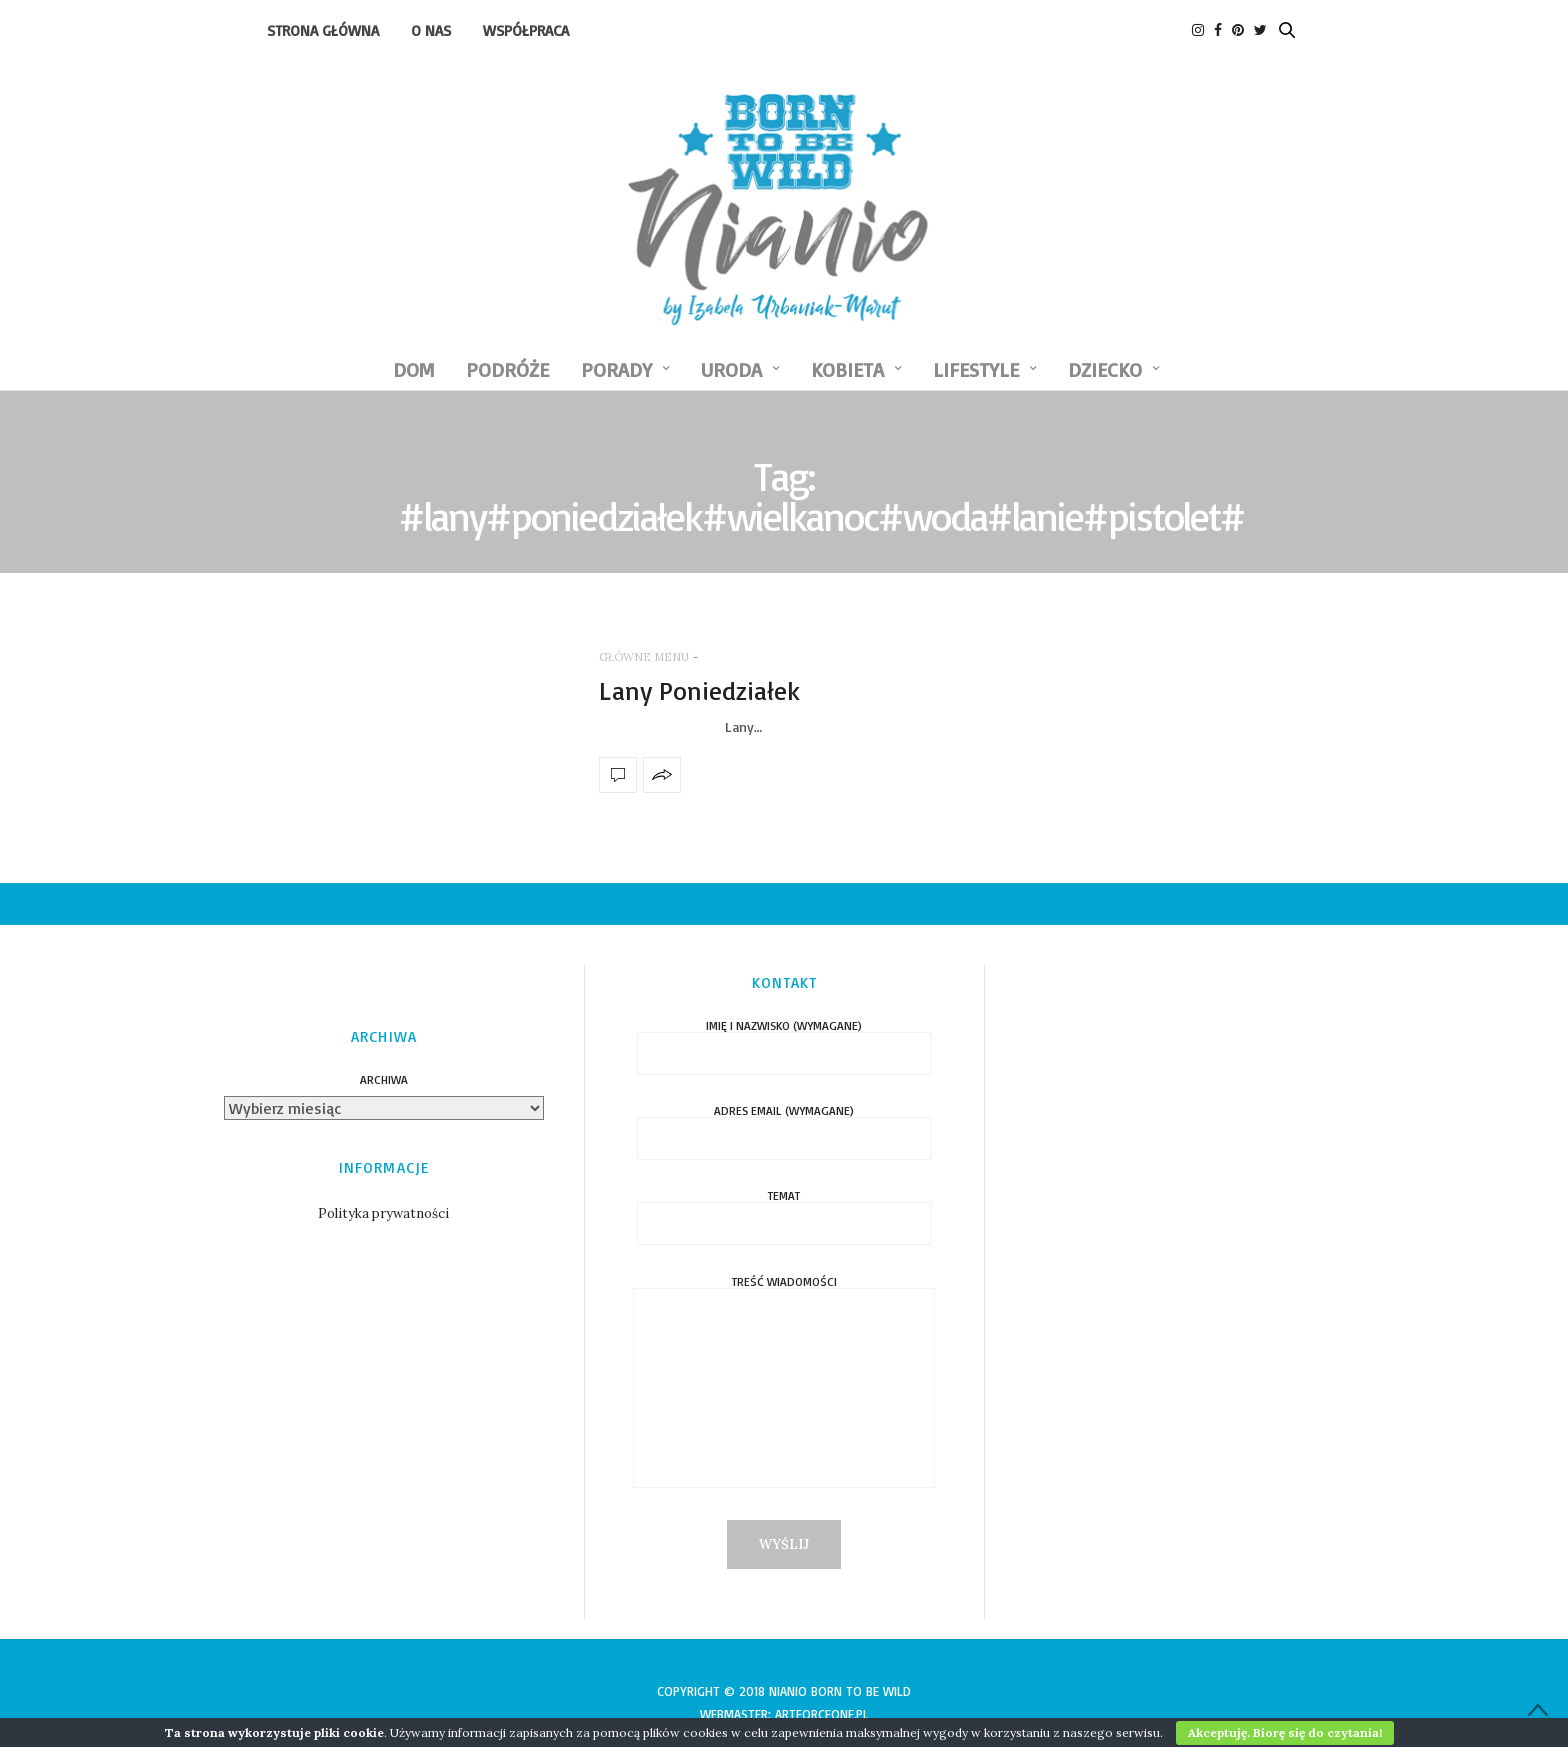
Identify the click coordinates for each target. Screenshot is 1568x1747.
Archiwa (384, 1080)
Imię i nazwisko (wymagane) (784, 1040)
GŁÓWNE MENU (644, 657)
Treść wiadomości (784, 1393)
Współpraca (526, 30)
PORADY (616, 369)
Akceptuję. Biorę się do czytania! (1285, 1732)
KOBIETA (847, 369)
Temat (784, 1210)
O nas (431, 30)
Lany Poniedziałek (699, 690)
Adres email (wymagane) (784, 1125)
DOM (413, 369)
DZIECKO (1105, 369)
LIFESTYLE (976, 369)
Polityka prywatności (383, 1213)
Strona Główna (323, 30)
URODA (731, 369)
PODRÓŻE (507, 369)
